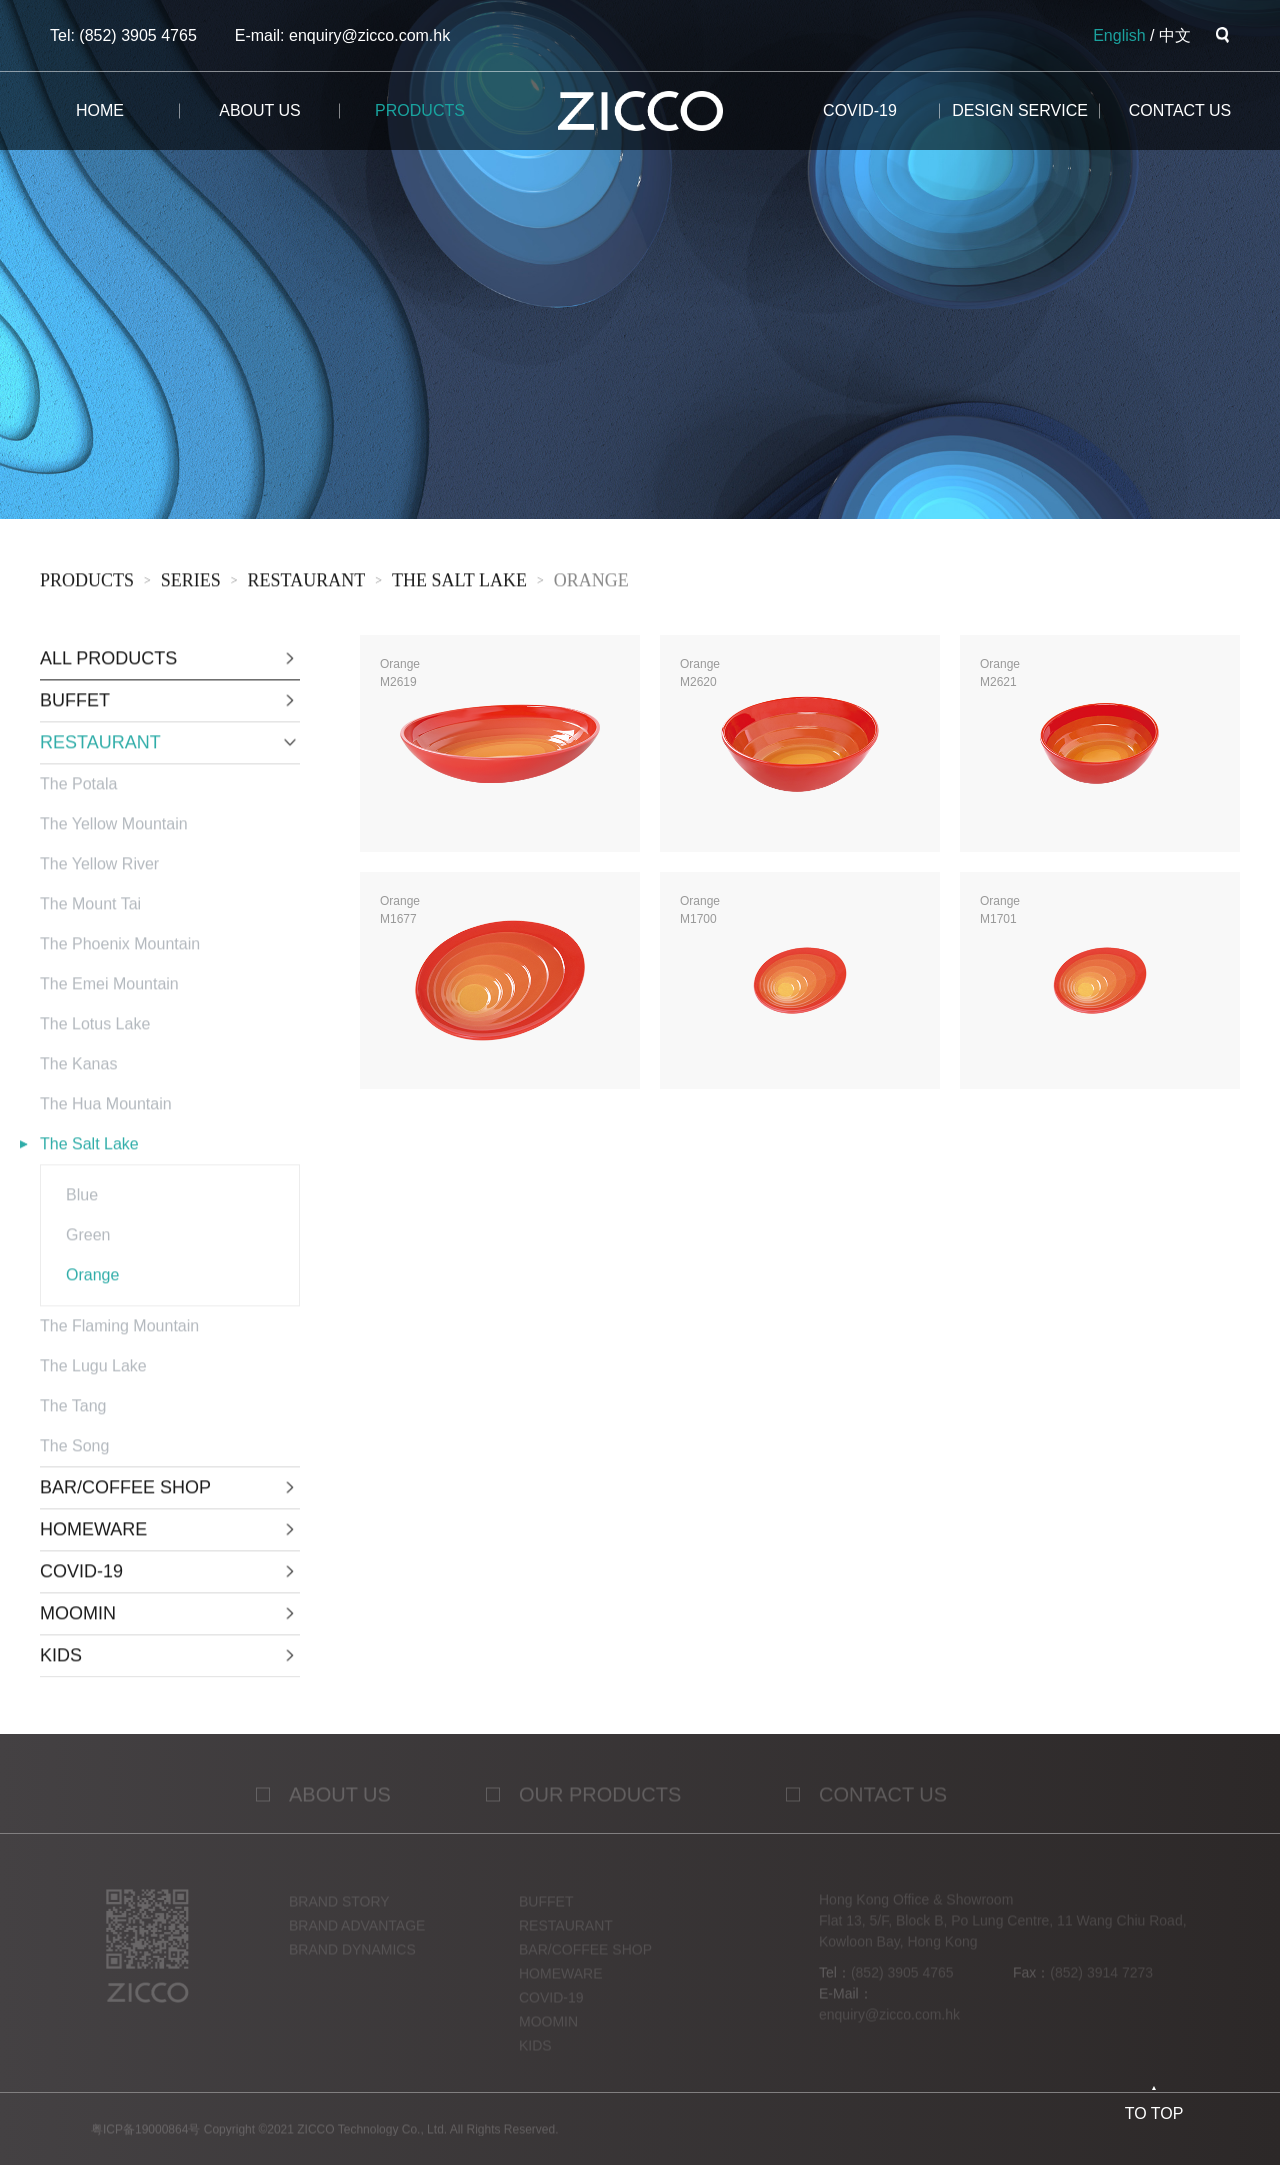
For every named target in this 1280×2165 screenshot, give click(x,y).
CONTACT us (1180, 110)
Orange (591, 584)
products (420, 110)
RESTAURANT (307, 584)
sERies (191, 584)
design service (1020, 110)
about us (260, 110)
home (100, 110)
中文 (1175, 35)
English (1119, 35)
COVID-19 (860, 110)
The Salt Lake (459, 584)
